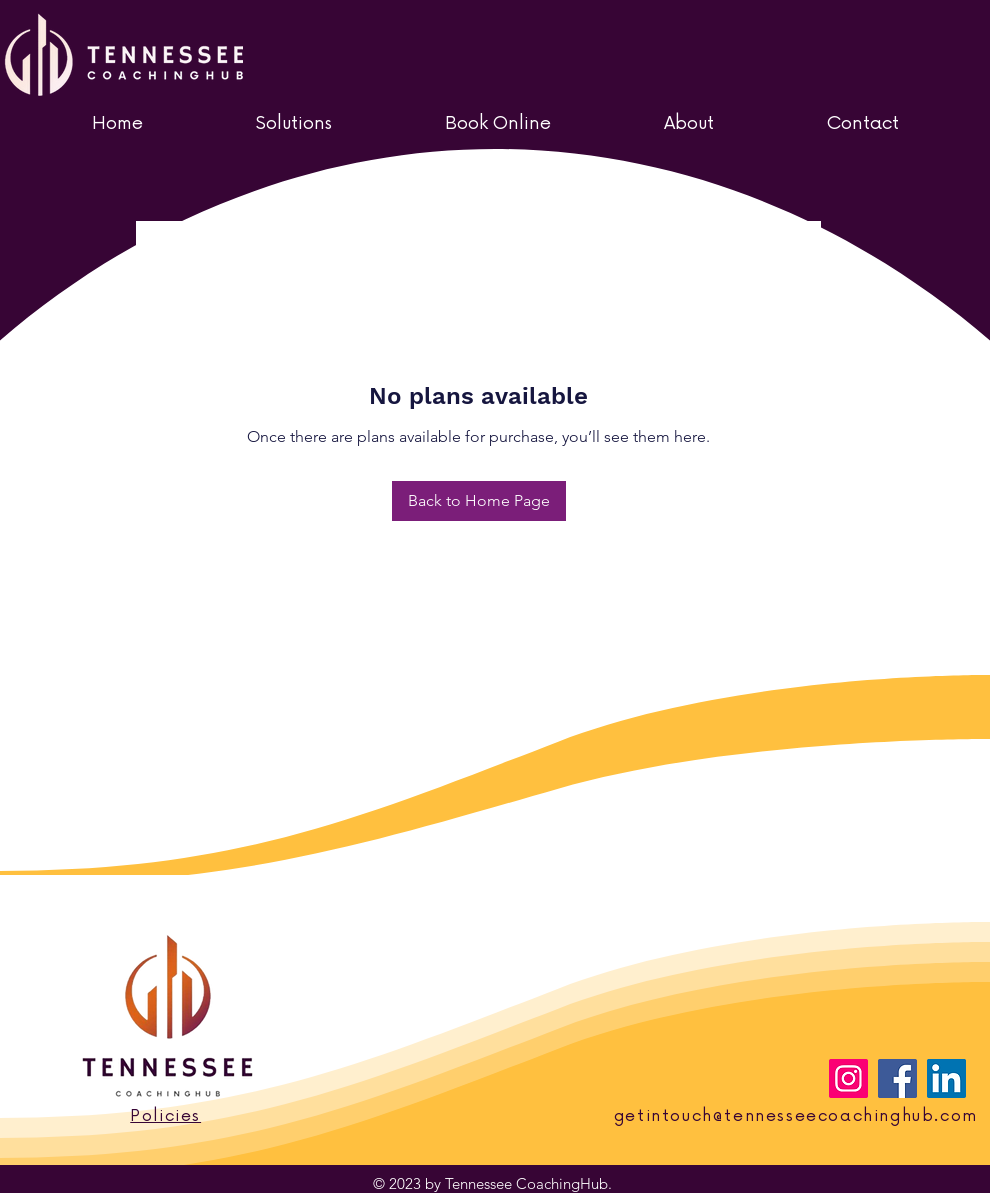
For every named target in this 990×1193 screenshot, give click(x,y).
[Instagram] (848, 1078)
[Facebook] (897, 1078)
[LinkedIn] (946, 1078)
